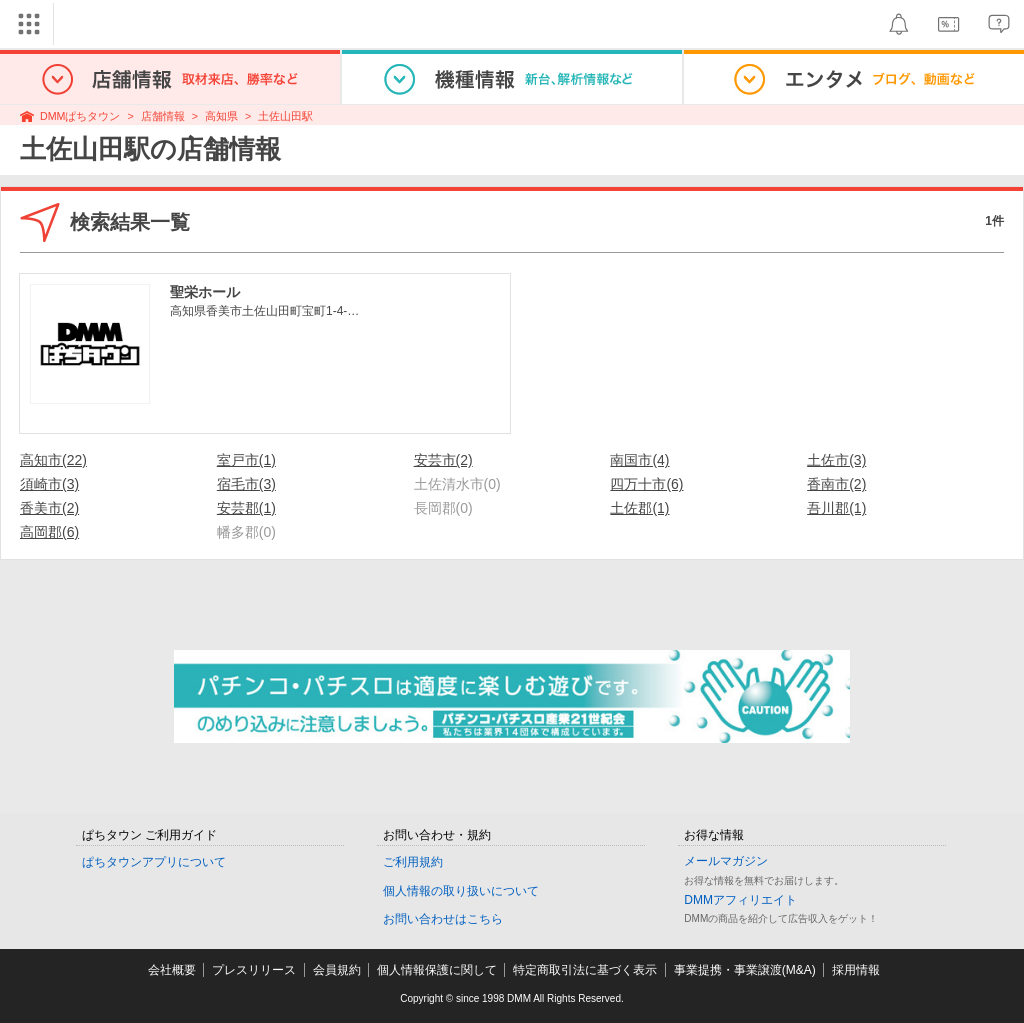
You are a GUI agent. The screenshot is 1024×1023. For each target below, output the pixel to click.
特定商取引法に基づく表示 (585, 970)
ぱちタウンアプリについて (154, 862)
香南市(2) (836, 484)
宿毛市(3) (246, 484)
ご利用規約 (413, 862)
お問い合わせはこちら (443, 919)
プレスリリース (254, 970)
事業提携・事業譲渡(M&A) (745, 970)
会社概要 (172, 970)
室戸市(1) (246, 460)
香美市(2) (49, 508)
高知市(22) (53, 460)
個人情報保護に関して (437, 970)
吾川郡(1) (836, 508)
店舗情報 (163, 116)
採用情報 (856, 970)
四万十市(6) (646, 484)
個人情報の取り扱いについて (461, 891)
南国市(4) (639, 460)
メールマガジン (726, 861)
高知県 (221, 116)
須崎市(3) (49, 484)
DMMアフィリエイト (740, 900)
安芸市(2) (443, 460)
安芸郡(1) (246, 508)
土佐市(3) (836, 460)
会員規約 (337, 970)
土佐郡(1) (639, 508)
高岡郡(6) (49, 532)
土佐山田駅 (285, 116)
